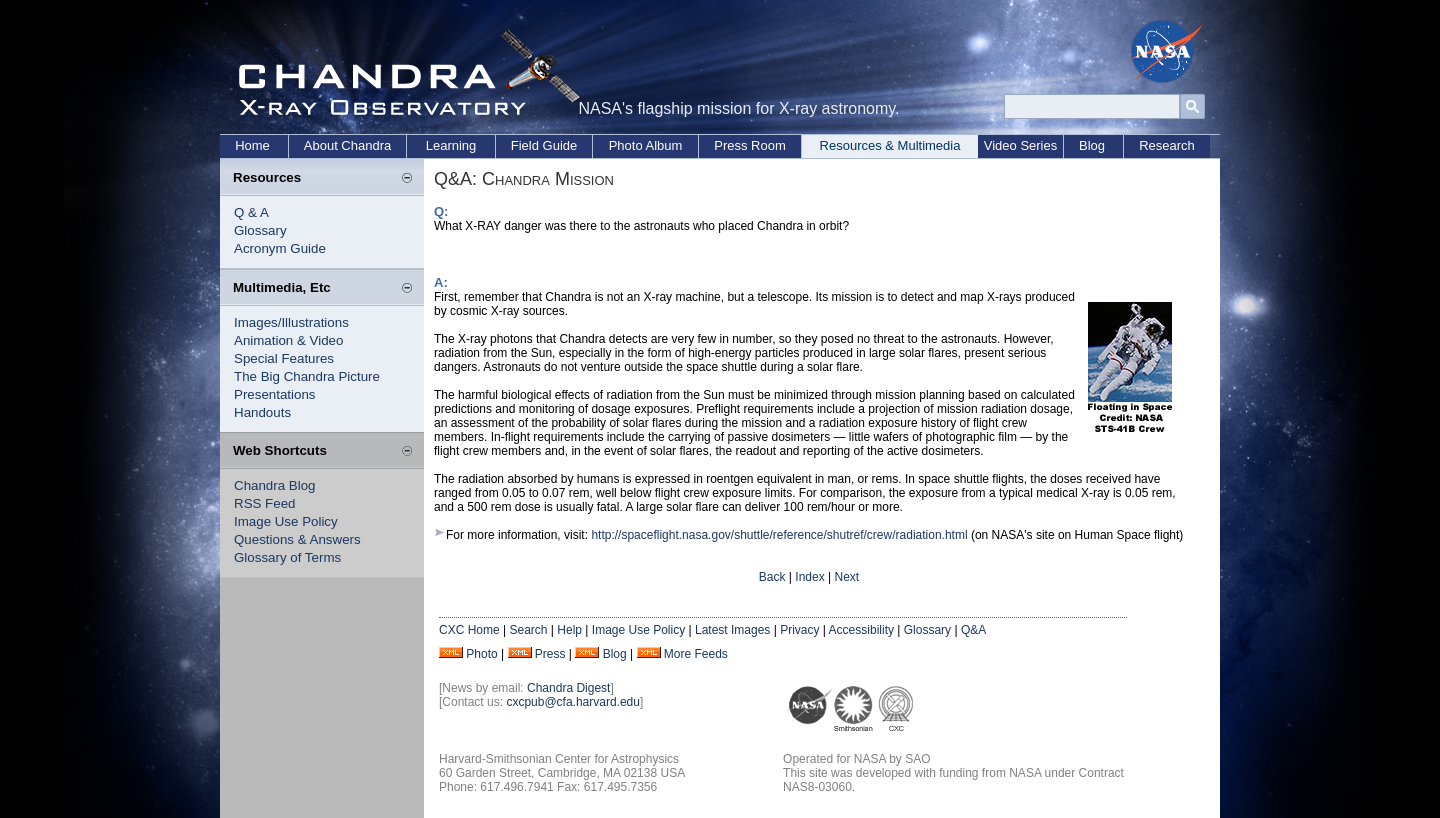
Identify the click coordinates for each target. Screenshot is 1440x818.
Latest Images (732, 630)
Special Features (284, 358)
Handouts (262, 412)
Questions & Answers (297, 539)
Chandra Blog (275, 485)
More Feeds (696, 654)
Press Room (750, 145)
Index (809, 577)
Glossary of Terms (287, 557)
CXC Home (469, 630)
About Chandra (347, 145)
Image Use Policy (286, 521)
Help (569, 630)
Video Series (1020, 145)
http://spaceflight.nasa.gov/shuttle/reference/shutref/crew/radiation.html (779, 535)
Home (252, 145)
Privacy (799, 630)
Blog (1092, 145)
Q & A (251, 212)
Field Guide (544, 145)
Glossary (260, 230)
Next (846, 577)
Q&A (973, 630)
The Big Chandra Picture (307, 376)
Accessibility (861, 630)
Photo (481, 654)
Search (528, 630)
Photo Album (646, 145)
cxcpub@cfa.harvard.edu (573, 702)
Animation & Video (288, 340)
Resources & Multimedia (890, 145)
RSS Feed (265, 503)
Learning (451, 145)
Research (1167, 145)
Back (772, 577)
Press (550, 654)
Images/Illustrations (291, 322)
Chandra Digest (568, 688)
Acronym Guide (280, 248)
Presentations (275, 394)
